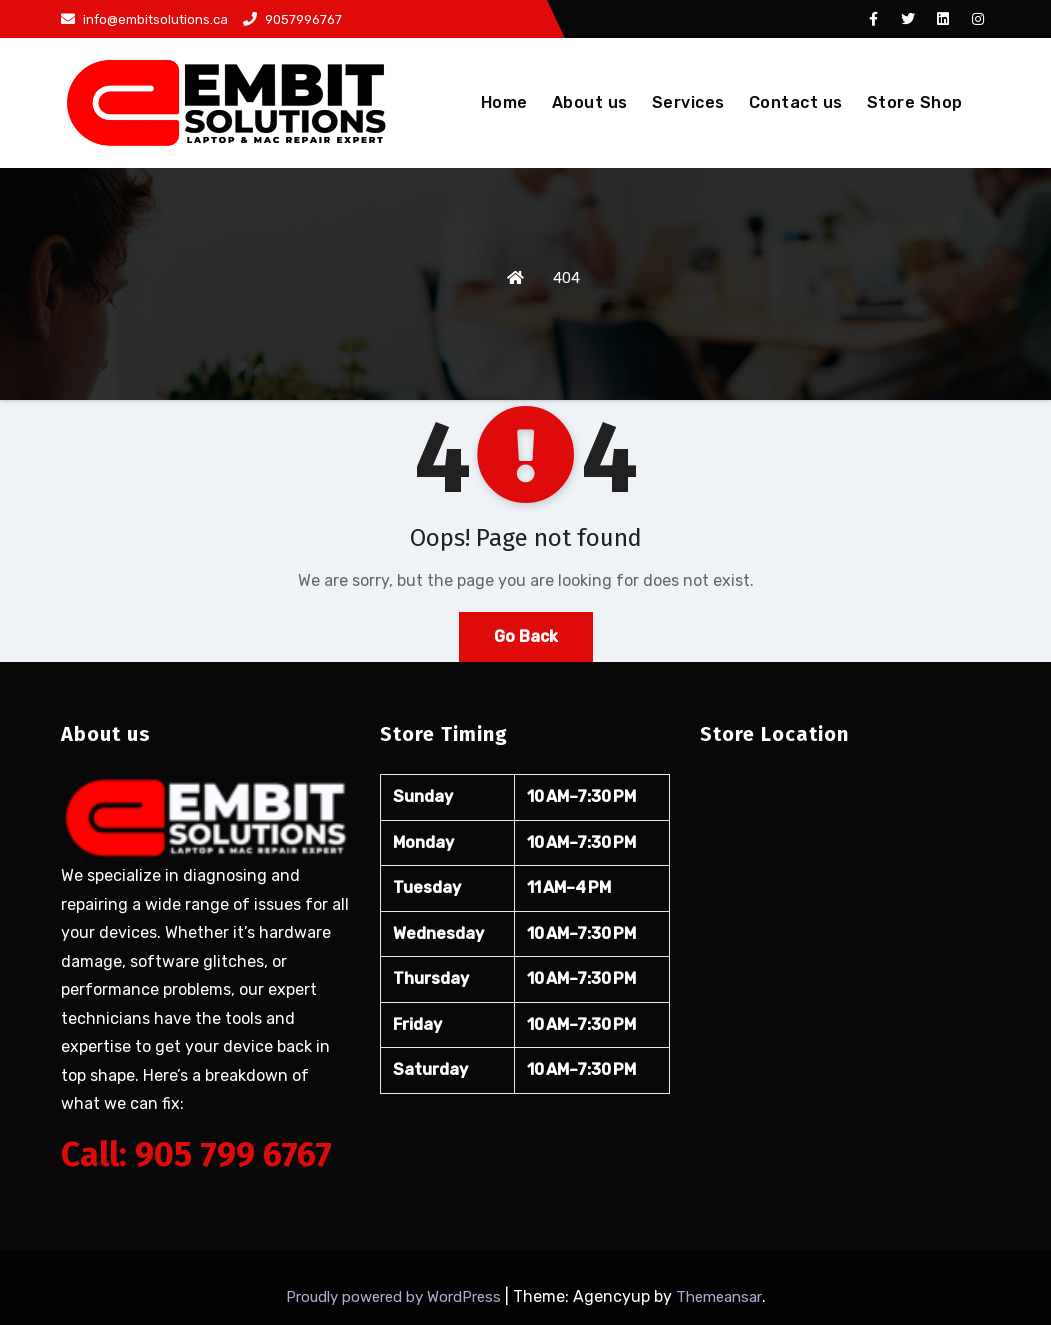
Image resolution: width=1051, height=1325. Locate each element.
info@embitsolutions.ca (144, 19)
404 (566, 278)
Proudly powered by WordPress (395, 1297)
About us (590, 102)
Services (688, 102)
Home (504, 102)
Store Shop (915, 102)
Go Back (526, 636)
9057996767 (292, 19)
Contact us (796, 102)
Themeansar (719, 1297)
